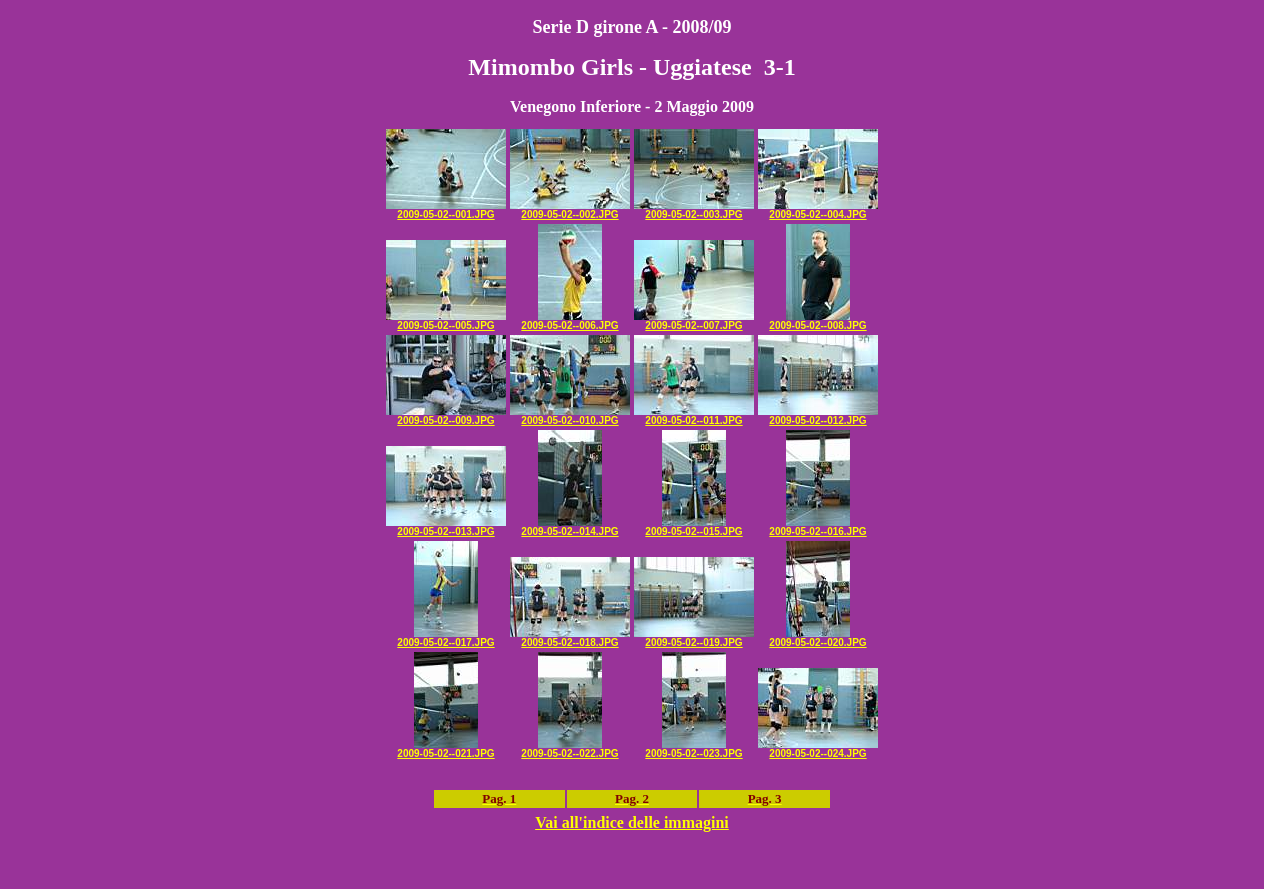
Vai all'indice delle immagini (632, 822)
